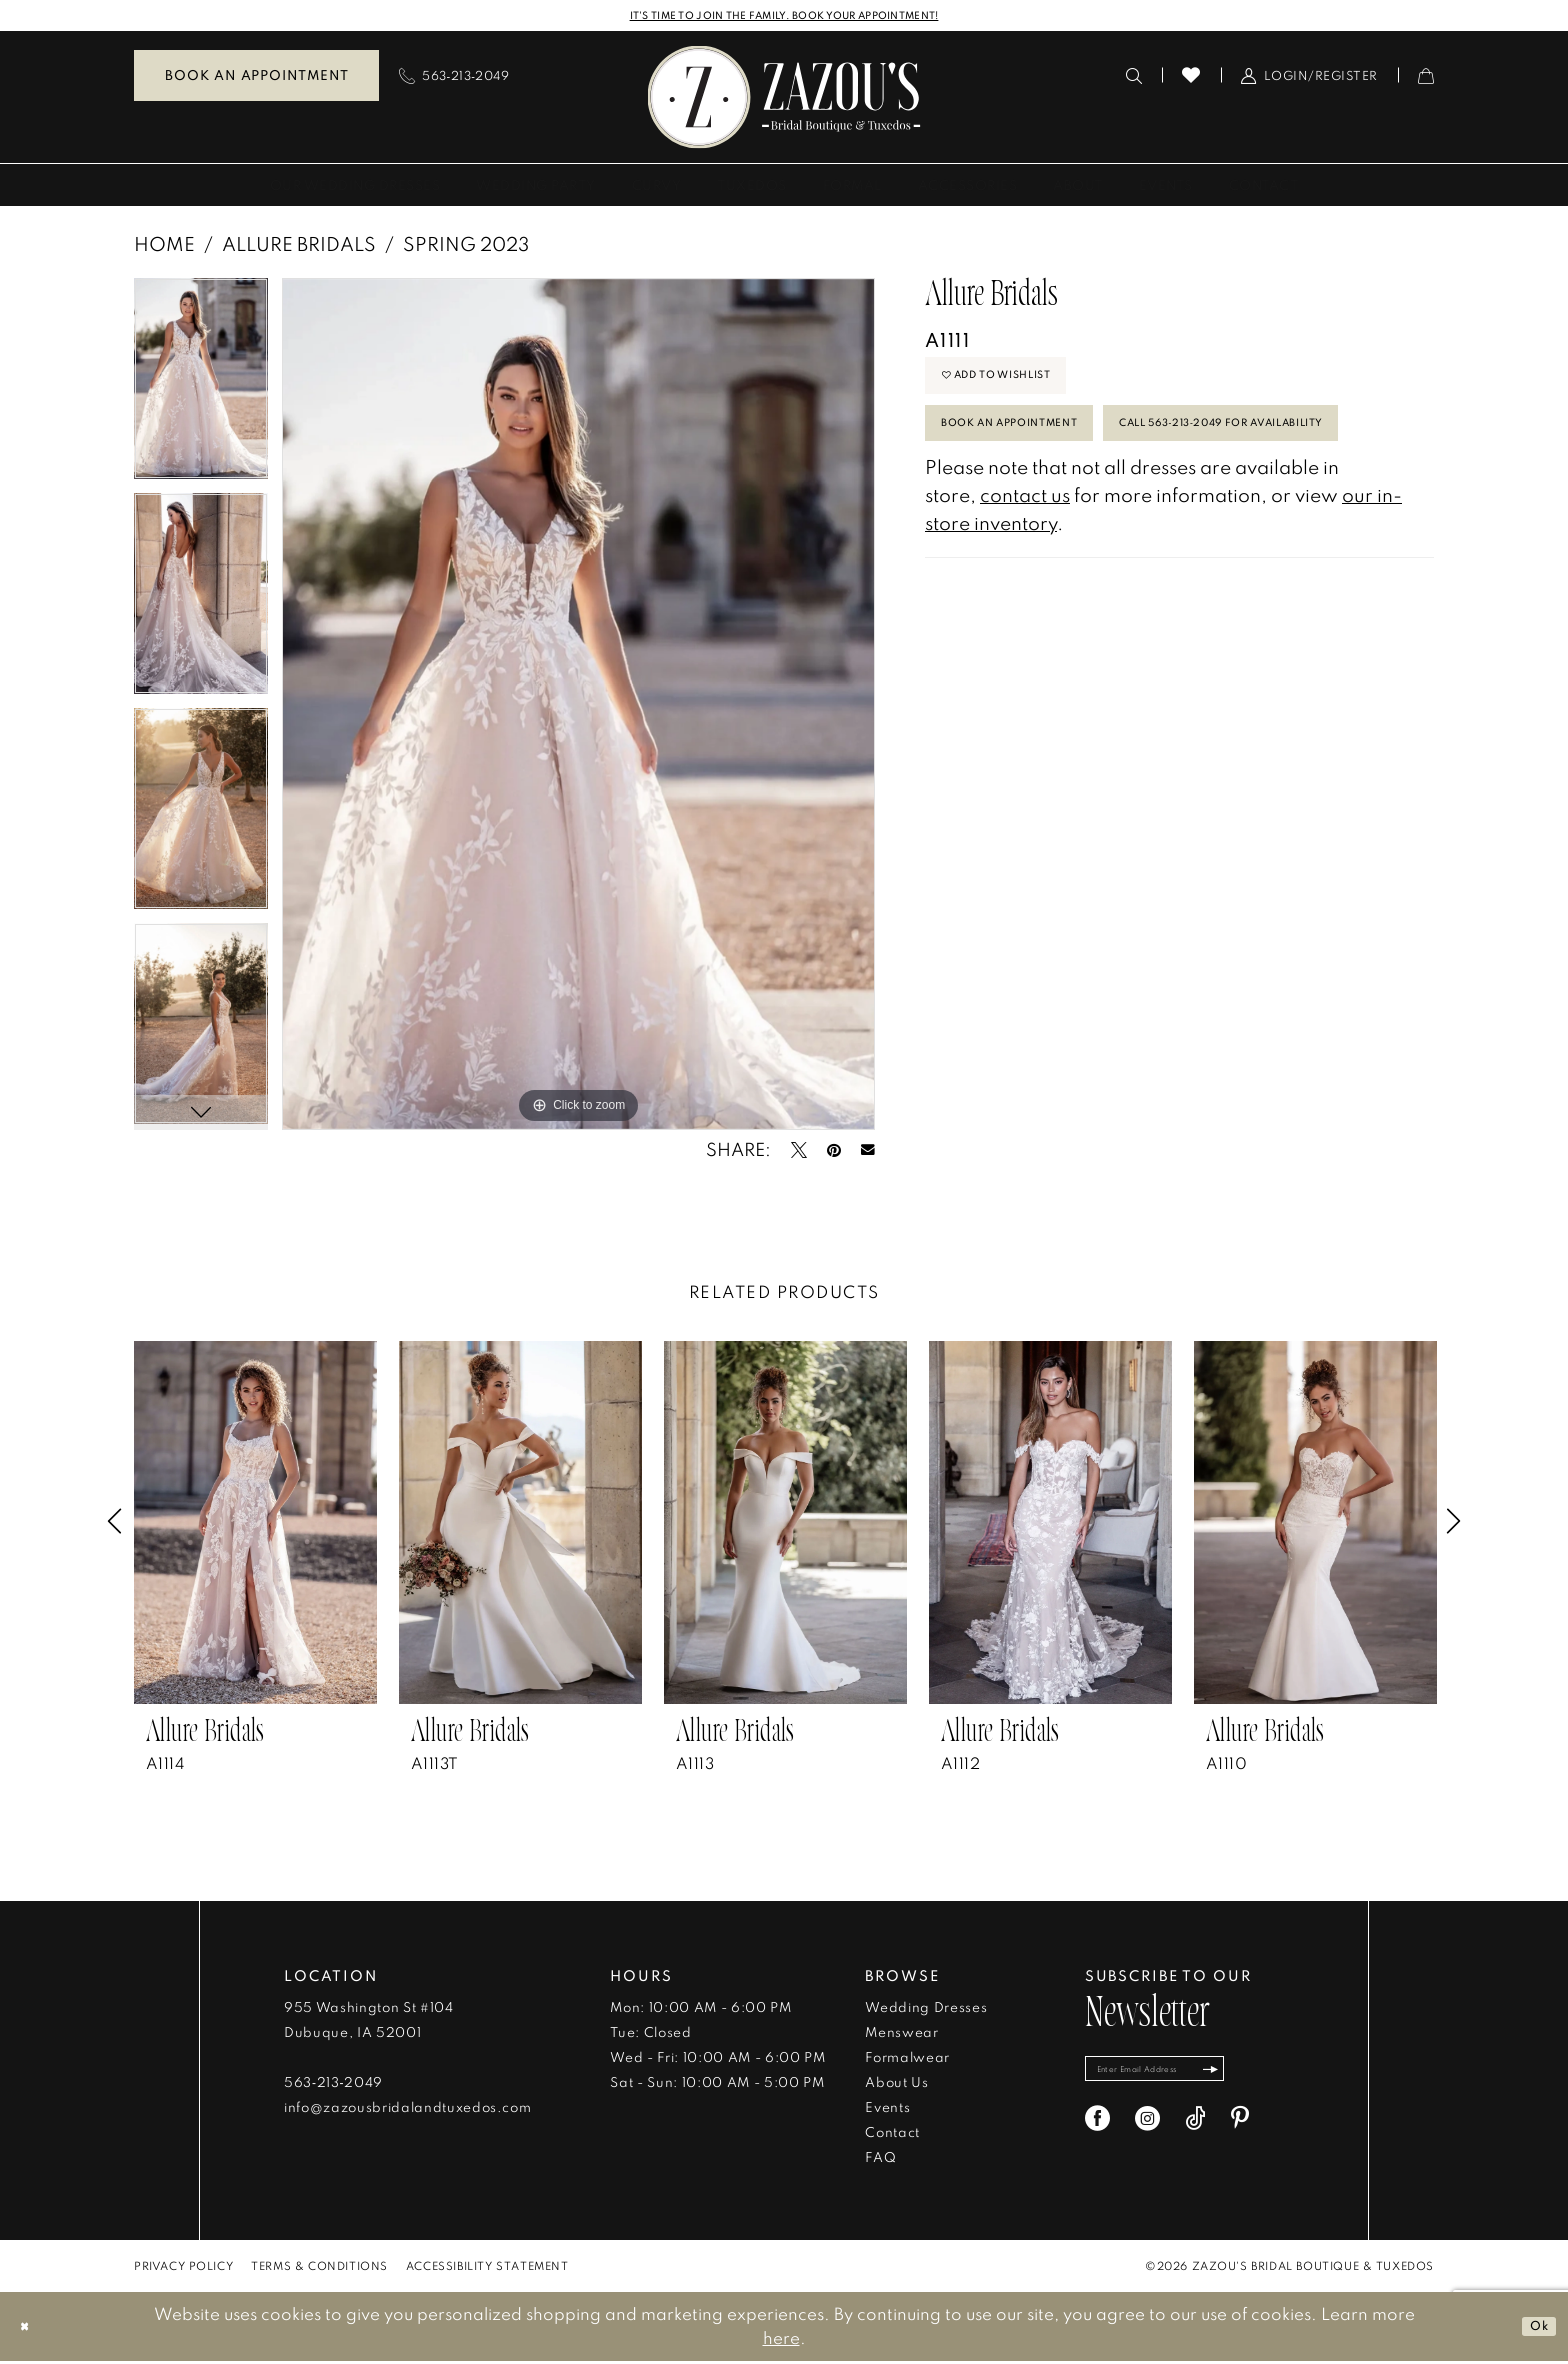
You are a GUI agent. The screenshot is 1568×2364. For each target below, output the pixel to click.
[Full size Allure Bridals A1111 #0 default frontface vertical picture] (578, 706)
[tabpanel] (201, 387)
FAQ (880, 2160)
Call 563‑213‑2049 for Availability (1087, 520)
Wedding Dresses (926, 2010)
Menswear (901, 2035)
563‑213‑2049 (333, 2085)
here (781, 2340)
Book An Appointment (1038, 455)
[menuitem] (256, 78)
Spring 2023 (466, 245)
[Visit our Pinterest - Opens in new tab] (1240, 2131)
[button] (1309, 78)
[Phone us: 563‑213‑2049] (454, 78)
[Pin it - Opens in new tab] (834, 1153)
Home (164, 245)
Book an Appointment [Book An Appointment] (256, 78)
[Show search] (1134, 78)
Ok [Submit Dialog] (1533, 2328)
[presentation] (255, 1525)
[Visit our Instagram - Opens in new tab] (1147, 2131)
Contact (892, 2135)
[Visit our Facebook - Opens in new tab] (1097, 2131)
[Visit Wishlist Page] (1191, 78)
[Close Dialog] (29, 2329)
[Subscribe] (1262, 2076)
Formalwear (907, 2060)
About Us (896, 2085)
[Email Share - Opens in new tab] (868, 1153)
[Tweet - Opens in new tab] (799, 1153)
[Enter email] (1182, 2076)
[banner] (784, 99)
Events (887, 2110)
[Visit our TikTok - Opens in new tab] (1195, 2131)
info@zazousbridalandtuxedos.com (407, 2110)
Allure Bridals (299, 245)
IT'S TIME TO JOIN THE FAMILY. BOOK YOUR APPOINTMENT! (784, 17)
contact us (1025, 599)
